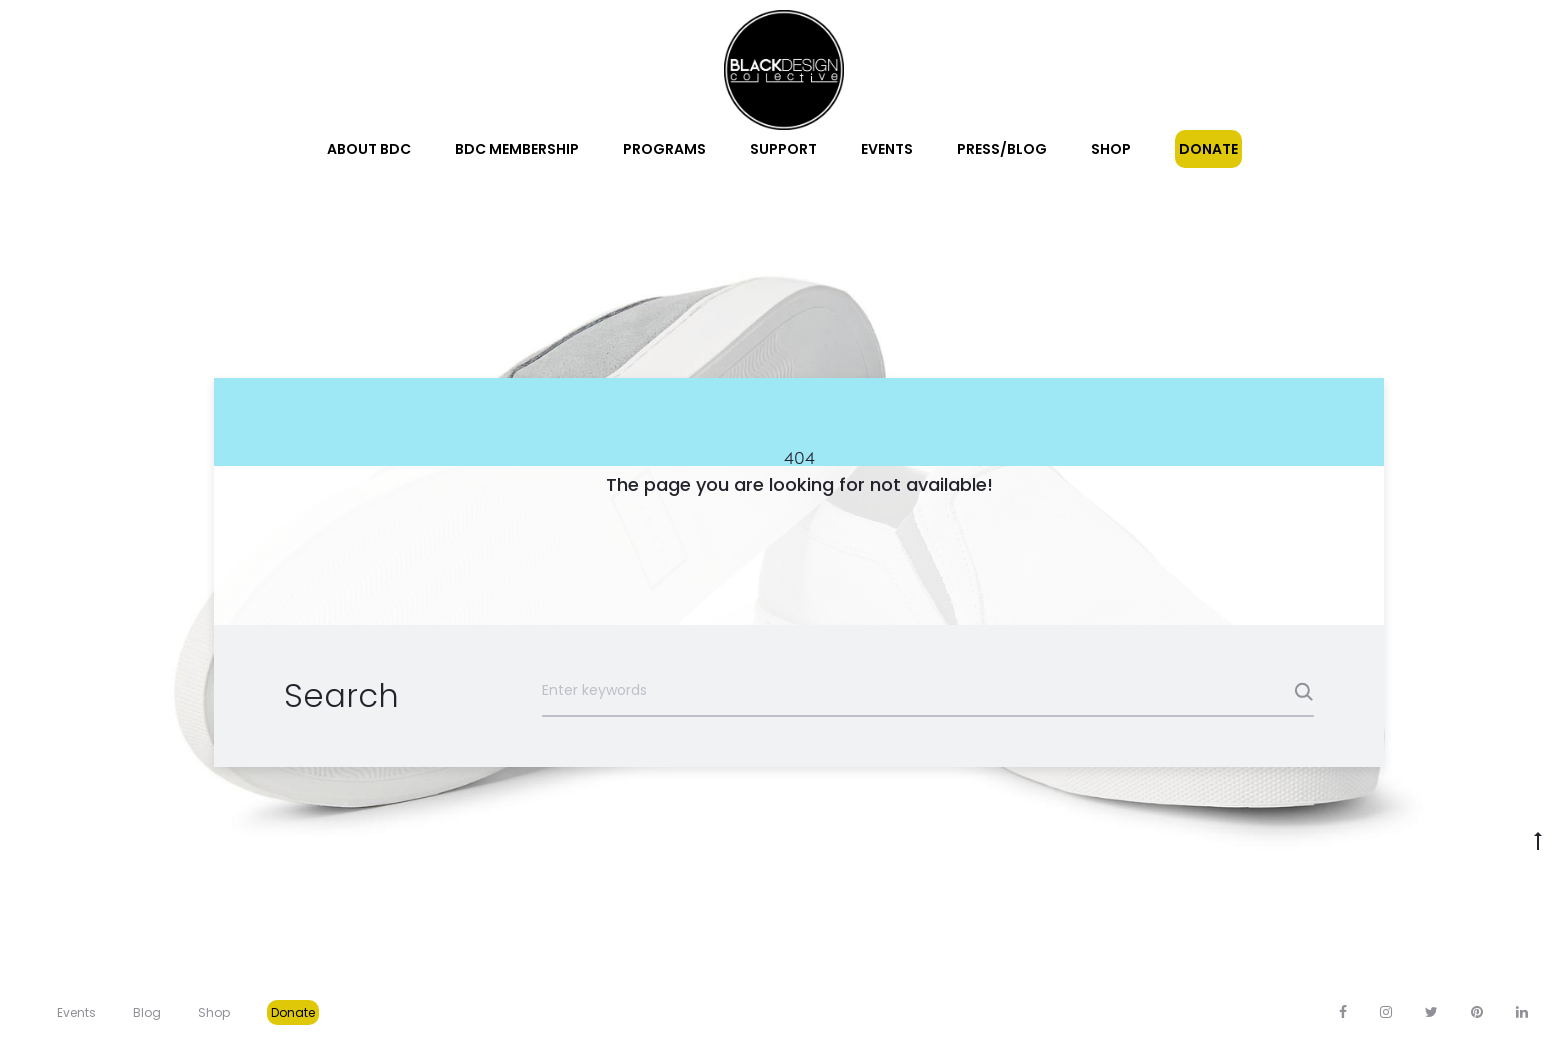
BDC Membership (517, 149)
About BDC (369, 149)
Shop (1111, 149)
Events (887, 149)
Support (783, 149)
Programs (664, 149)
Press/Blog (1002, 149)
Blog (147, 1012)
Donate (1208, 149)
